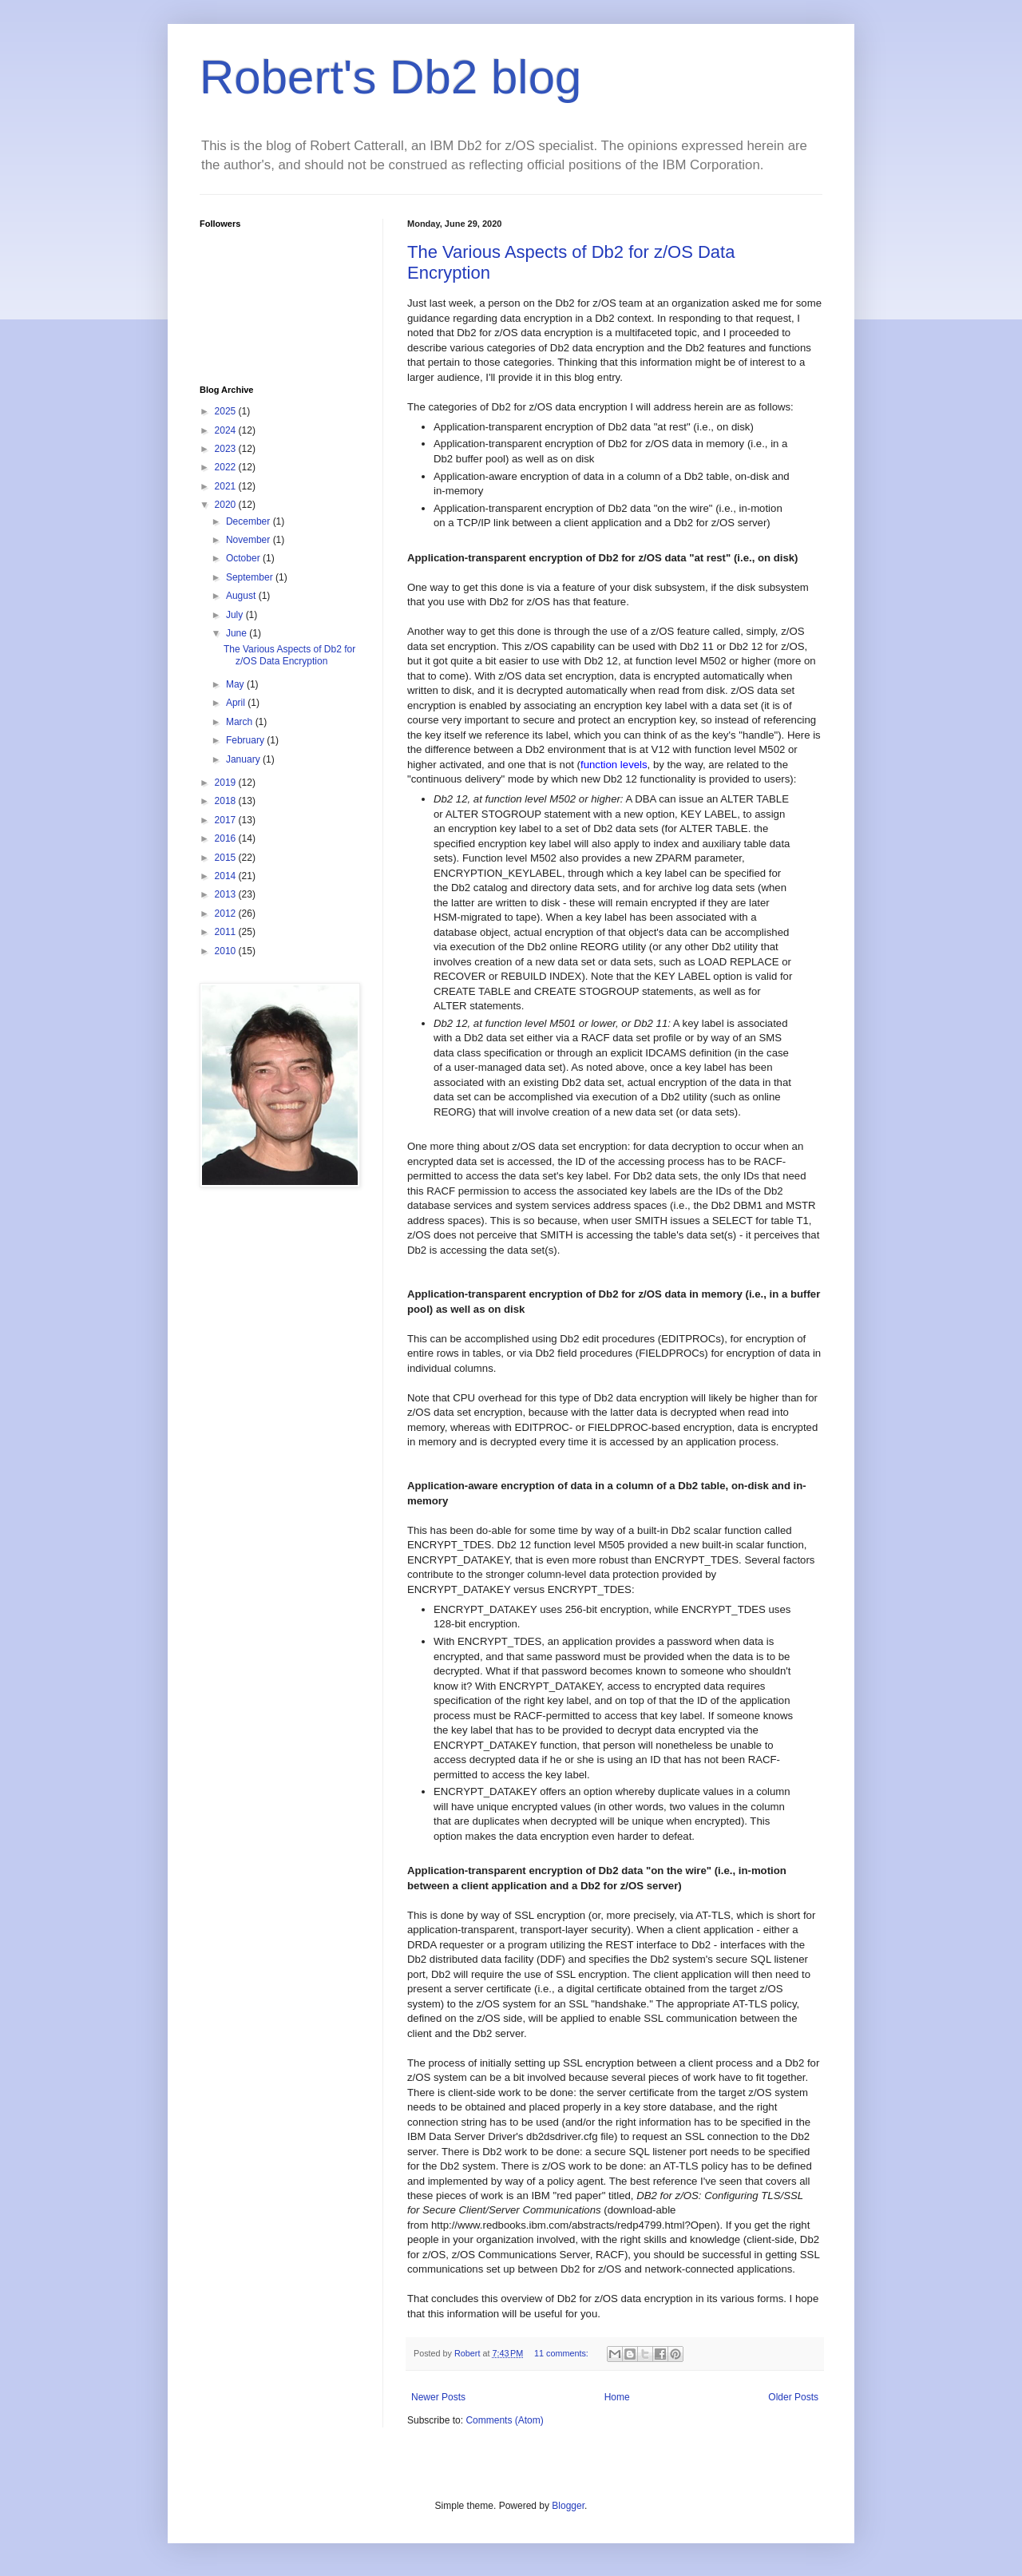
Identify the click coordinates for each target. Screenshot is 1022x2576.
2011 (227, 931)
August (242, 595)
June (237, 633)
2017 (227, 820)
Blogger (568, 2505)
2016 (227, 838)
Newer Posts (438, 2397)
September (250, 577)
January (244, 759)
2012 (227, 913)
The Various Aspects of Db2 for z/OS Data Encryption (289, 655)
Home (617, 2397)
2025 (227, 411)
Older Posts (793, 2397)
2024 (227, 430)
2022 (227, 467)
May (236, 684)
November (249, 539)
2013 (227, 894)
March (241, 721)
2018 (227, 800)
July (236, 614)
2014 (227, 876)
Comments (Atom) (504, 2420)
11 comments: (562, 2353)
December (249, 521)
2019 (227, 782)
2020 (227, 504)
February (246, 740)
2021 (227, 486)
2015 (227, 857)
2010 (227, 951)
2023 (227, 448)
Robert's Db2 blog (390, 77)
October (244, 558)
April (237, 702)
